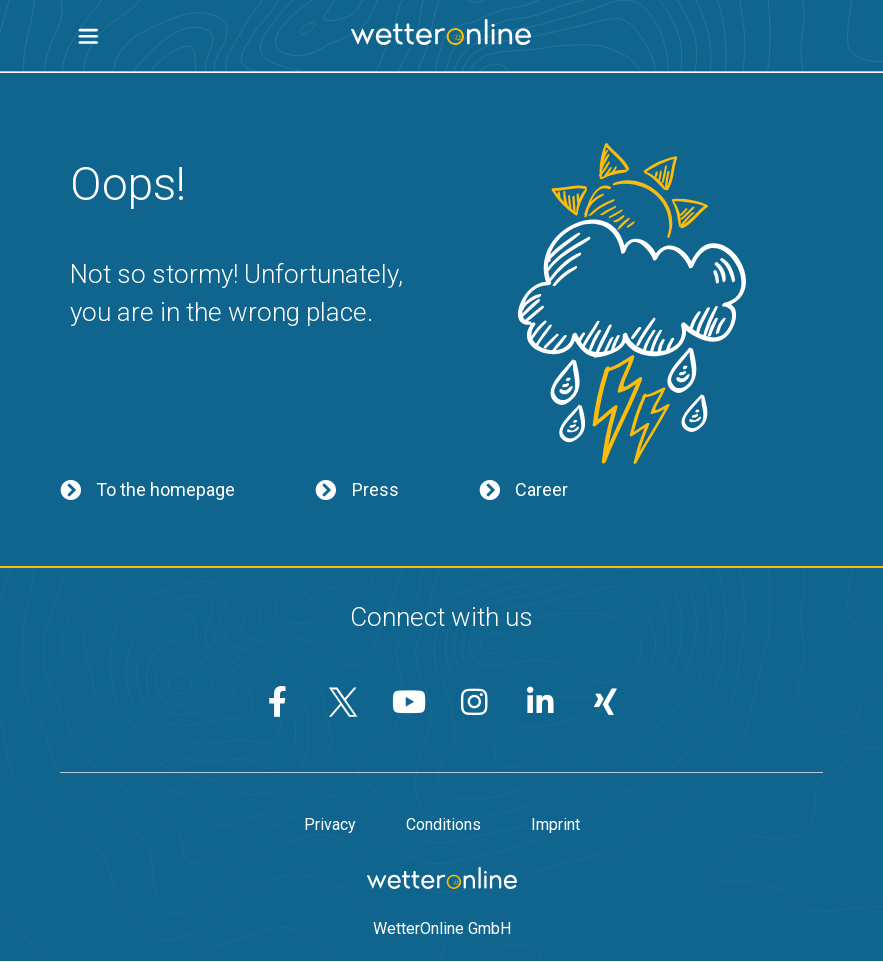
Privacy (330, 825)
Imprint (555, 825)
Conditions (443, 825)
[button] (88, 36)
